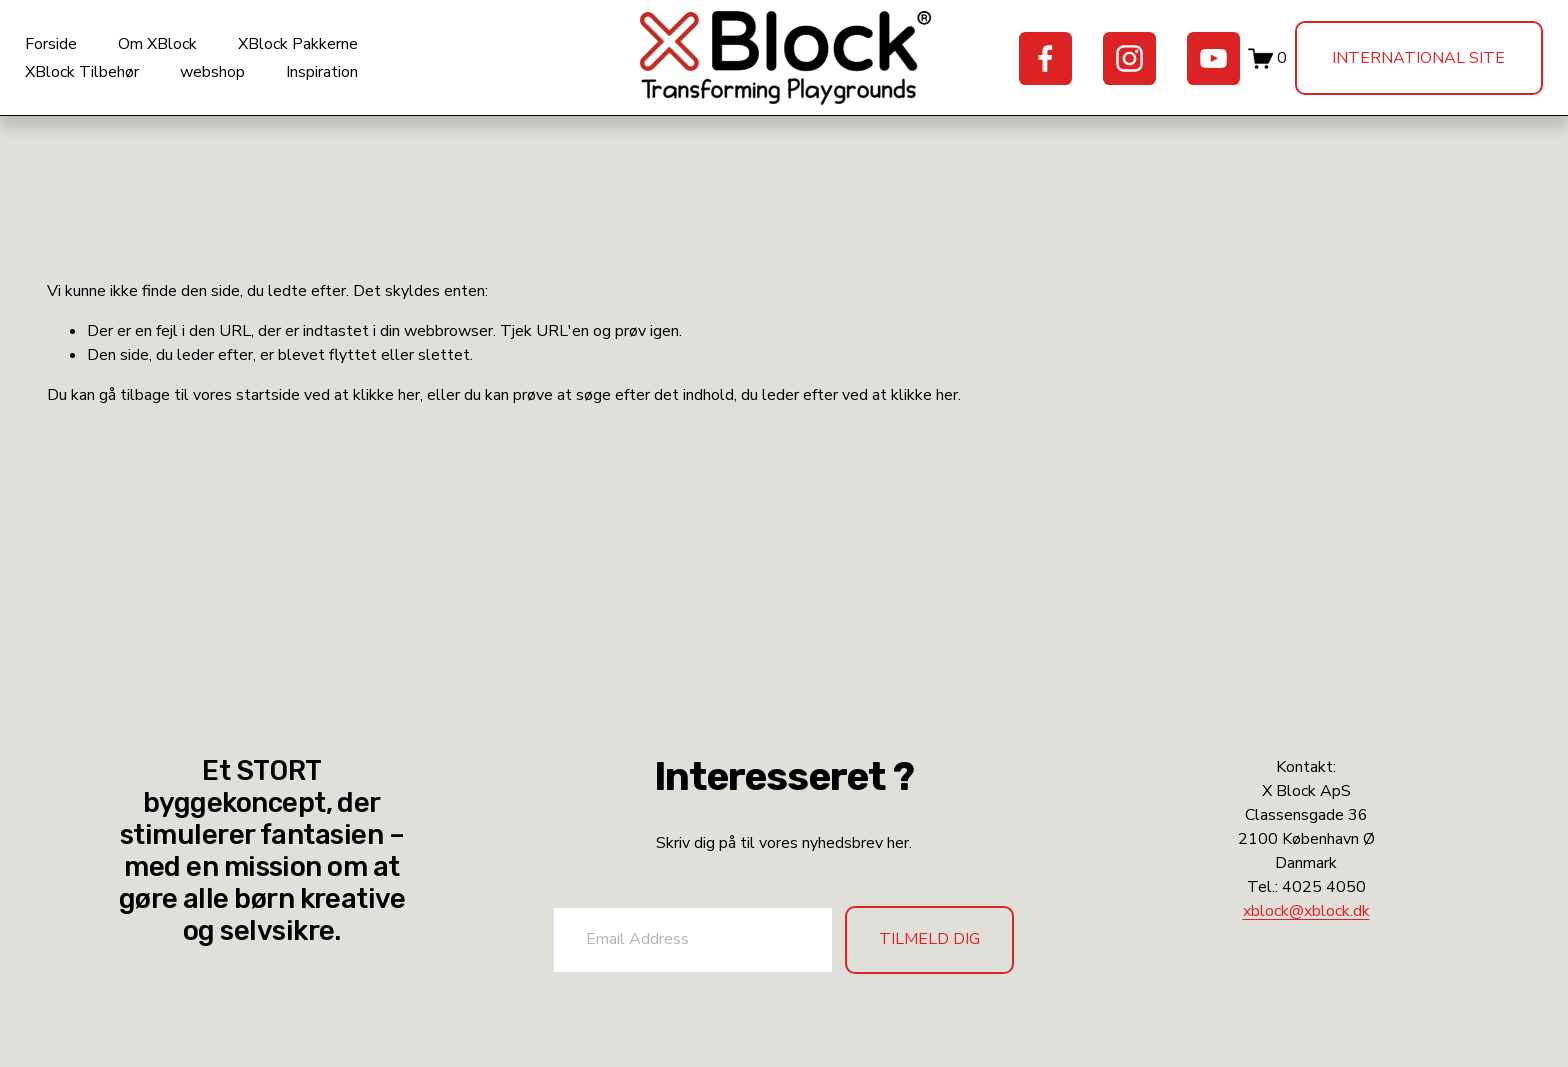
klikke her (386, 414)
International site (1397, 67)
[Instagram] (1108, 67)
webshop (234, 81)
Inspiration (344, 81)
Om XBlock (179, 54)
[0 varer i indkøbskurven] (1246, 67)
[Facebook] (1024, 67)
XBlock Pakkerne (320, 54)
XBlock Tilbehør (104, 81)
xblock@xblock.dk (1306, 911)
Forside (73, 54)
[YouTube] (1191, 67)
